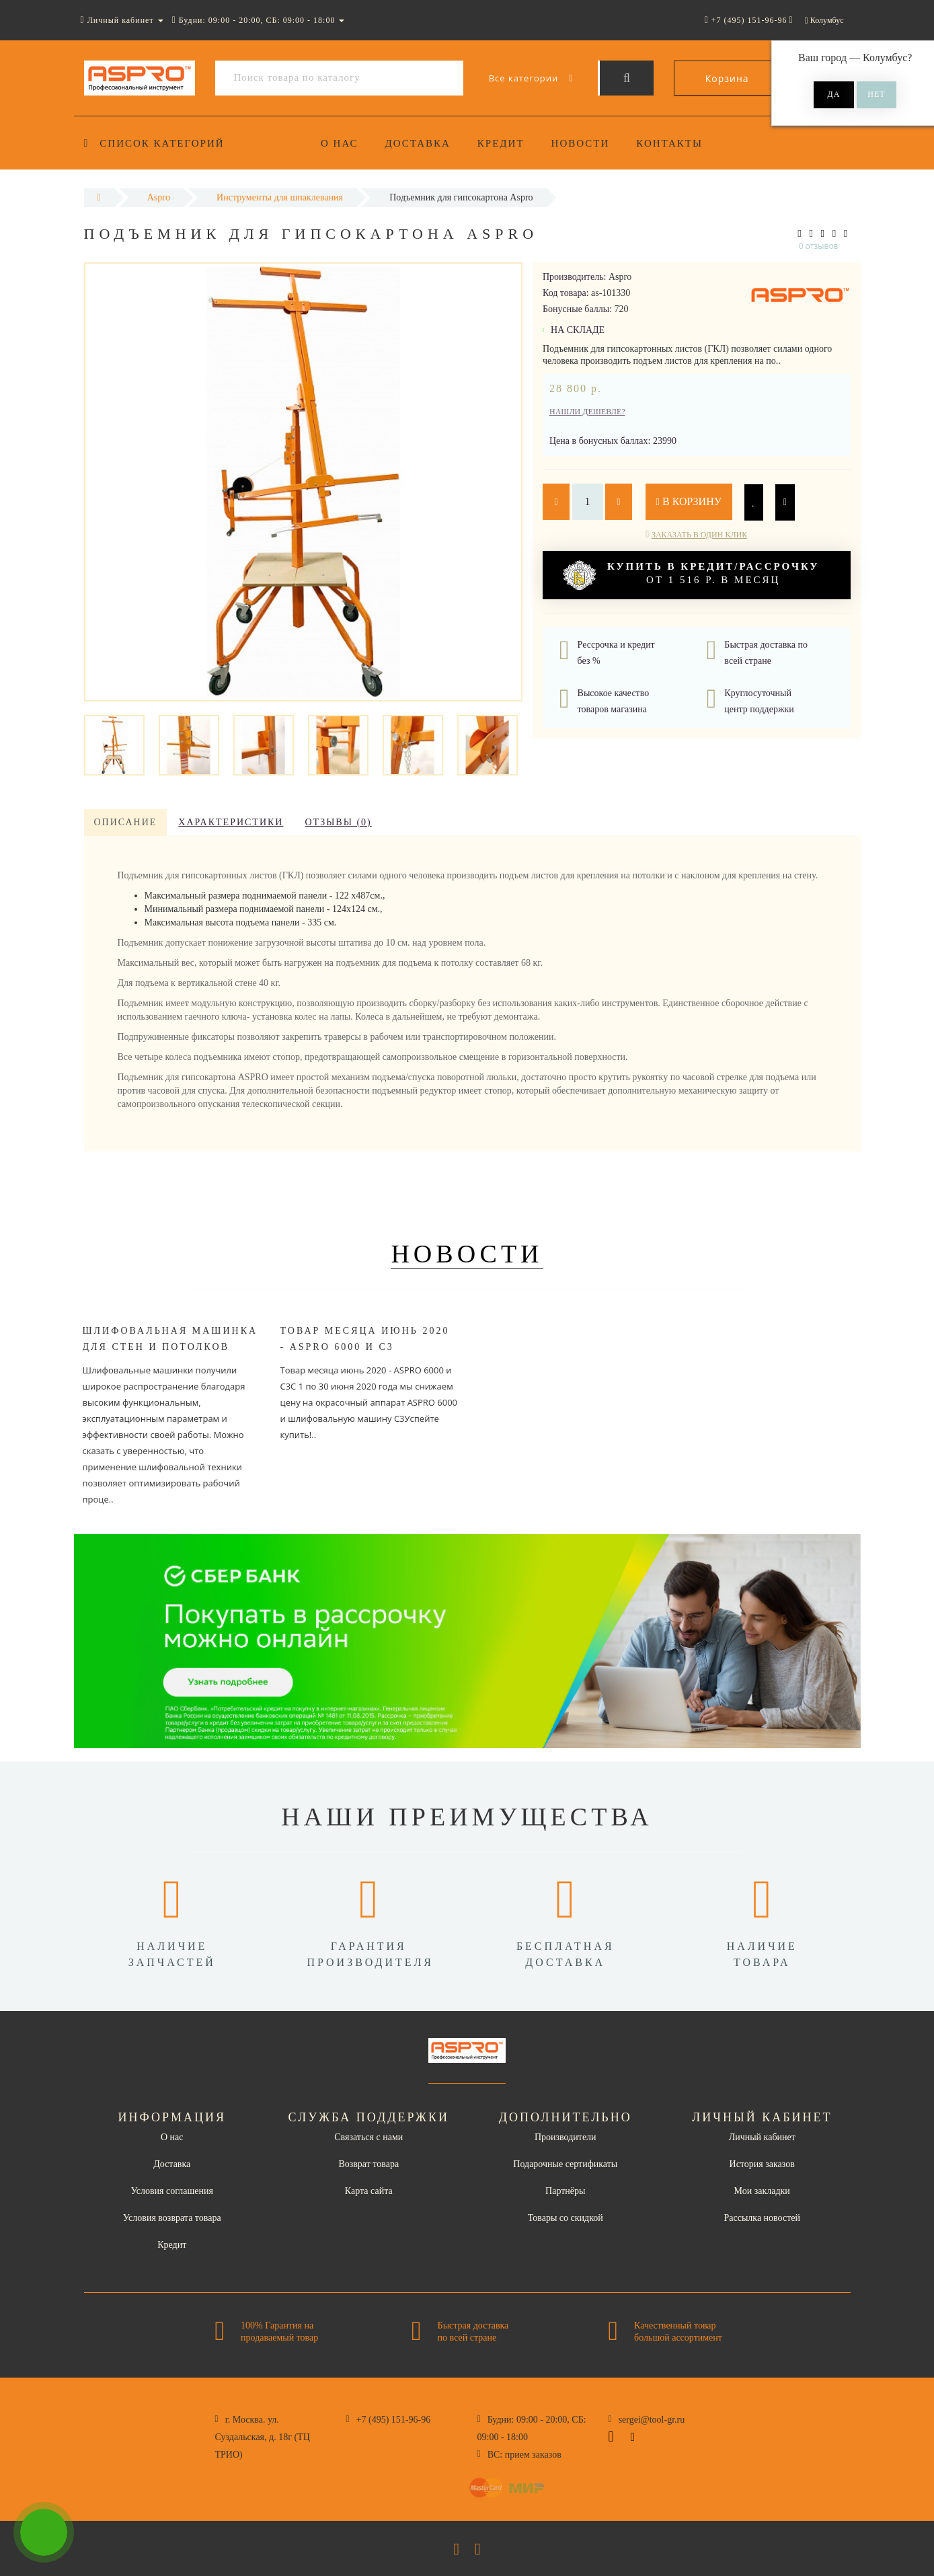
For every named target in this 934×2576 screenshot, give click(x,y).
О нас (339, 143)
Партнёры (565, 2191)
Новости (586, 143)
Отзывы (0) (338, 822)
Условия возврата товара (172, 2218)
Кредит (505, 143)
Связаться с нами (368, 2137)
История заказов (762, 2164)
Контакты (678, 143)
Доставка (420, 143)
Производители (565, 2137)
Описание (125, 822)
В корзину (689, 501)
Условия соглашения (172, 2191)
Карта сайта (369, 2191)
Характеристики (230, 822)
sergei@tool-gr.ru (652, 2420)
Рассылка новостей (762, 2218)
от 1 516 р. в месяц (691, 575)
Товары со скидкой (565, 2218)
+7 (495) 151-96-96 (393, 2420)
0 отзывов (819, 246)
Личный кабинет (762, 2137)
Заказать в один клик (699, 534)
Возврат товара (368, 2164)
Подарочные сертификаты (565, 2164)
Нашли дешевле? (587, 411)
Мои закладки (762, 2191)
